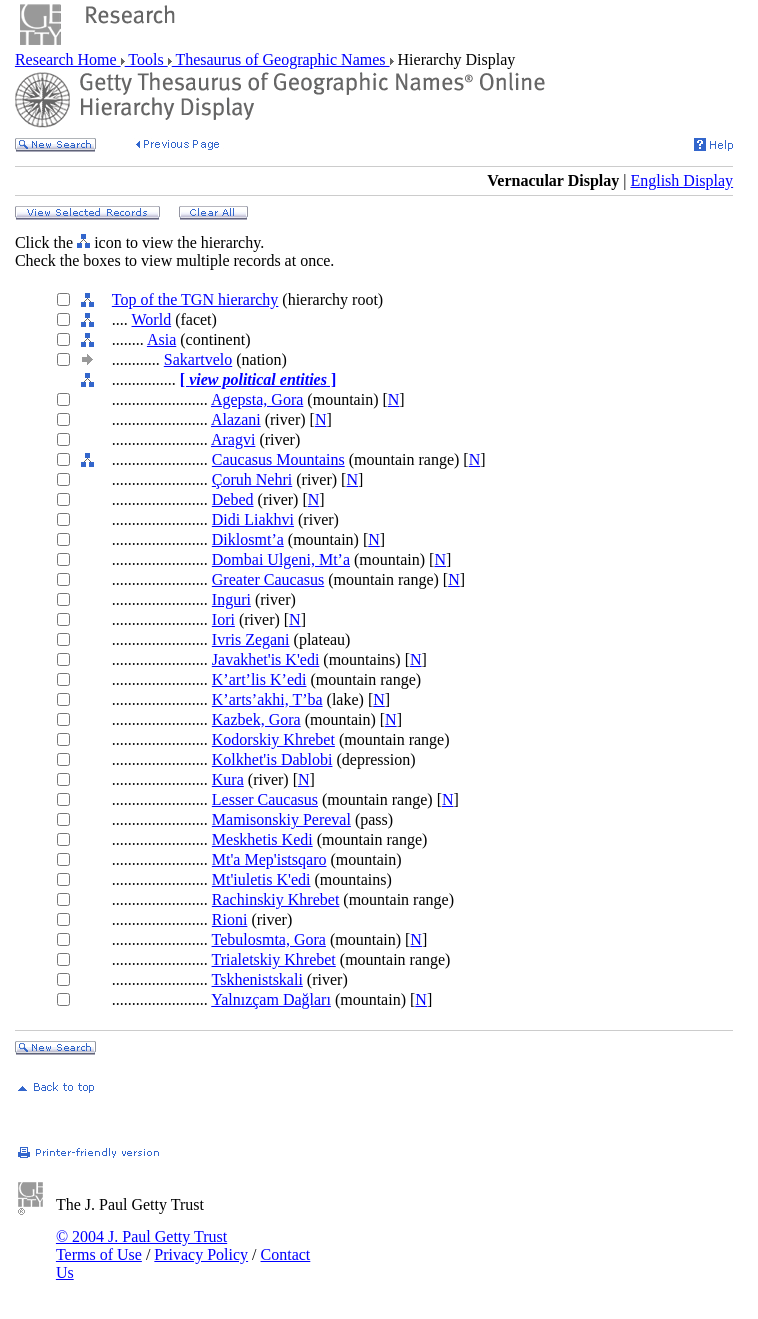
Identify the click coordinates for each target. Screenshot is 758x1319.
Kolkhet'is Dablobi (272, 759)
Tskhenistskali (257, 979)
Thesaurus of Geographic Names (281, 59)
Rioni (230, 919)
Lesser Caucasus (265, 799)
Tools (146, 59)
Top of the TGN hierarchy (195, 299)
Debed (233, 499)
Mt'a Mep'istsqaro (269, 859)
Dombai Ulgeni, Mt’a (281, 559)
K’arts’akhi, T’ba (267, 699)
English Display (681, 180)
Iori (223, 619)
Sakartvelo (198, 359)
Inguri (231, 599)
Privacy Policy (201, 1254)
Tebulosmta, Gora (269, 939)
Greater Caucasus (268, 579)
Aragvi (233, 439)
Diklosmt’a (248, 539)
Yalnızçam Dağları (271, 999)
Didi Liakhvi (253, 519)
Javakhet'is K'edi (266, 659)
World (152, 319)
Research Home (68, 59)
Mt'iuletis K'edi (261, 879)
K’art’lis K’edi (259, 679)
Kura (228, 779)
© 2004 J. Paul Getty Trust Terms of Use (141, 1245)
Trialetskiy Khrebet (274, 959)
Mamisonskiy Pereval (281, 819)
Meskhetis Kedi (262, 839)
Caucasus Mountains (278, 459)
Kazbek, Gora (256, 719)
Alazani (236, 419)
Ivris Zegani (251, 639)
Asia (161, 339)
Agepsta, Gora (257, 399)
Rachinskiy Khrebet (276, 899)
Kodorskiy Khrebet (273, 739)
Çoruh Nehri (252, 479)
